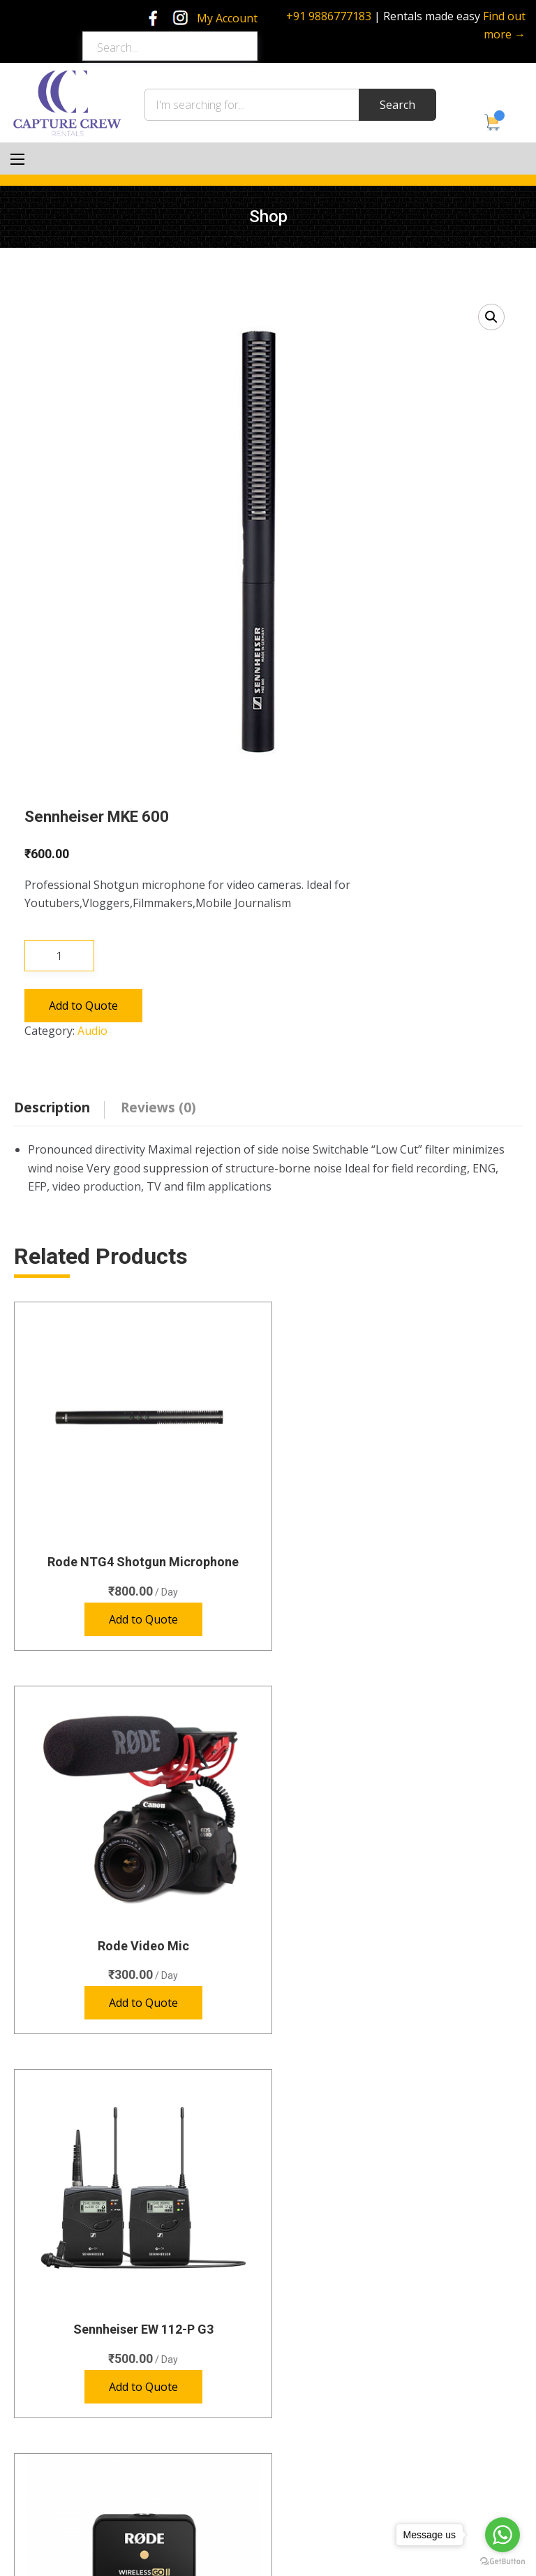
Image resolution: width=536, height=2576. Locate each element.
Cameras (314, 2153)
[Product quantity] (59, 955)
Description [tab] (52, 1107)
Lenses (310, 2204)
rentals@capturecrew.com (367, 2485)
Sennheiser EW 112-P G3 (136, 1915)
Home (40, 2372)
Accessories (321, 2305)
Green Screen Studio (72, 2397)
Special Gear (322, 2254)
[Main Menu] (17, 159)
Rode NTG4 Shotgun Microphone (136, 1547)
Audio (92, 1030)
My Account (227, 18)
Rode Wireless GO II (400, 1915)
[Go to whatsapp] (502, 2534)
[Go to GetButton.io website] (502, 2561)
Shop (37, 2423)
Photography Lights (338, 2229)
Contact (43, 2448)
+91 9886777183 (328, 16)
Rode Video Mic (400, 1547)
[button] (491, 317)
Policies (43, 2473)
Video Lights (321, 2280)
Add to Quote (83, 1005)
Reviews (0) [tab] (158, 1107)
